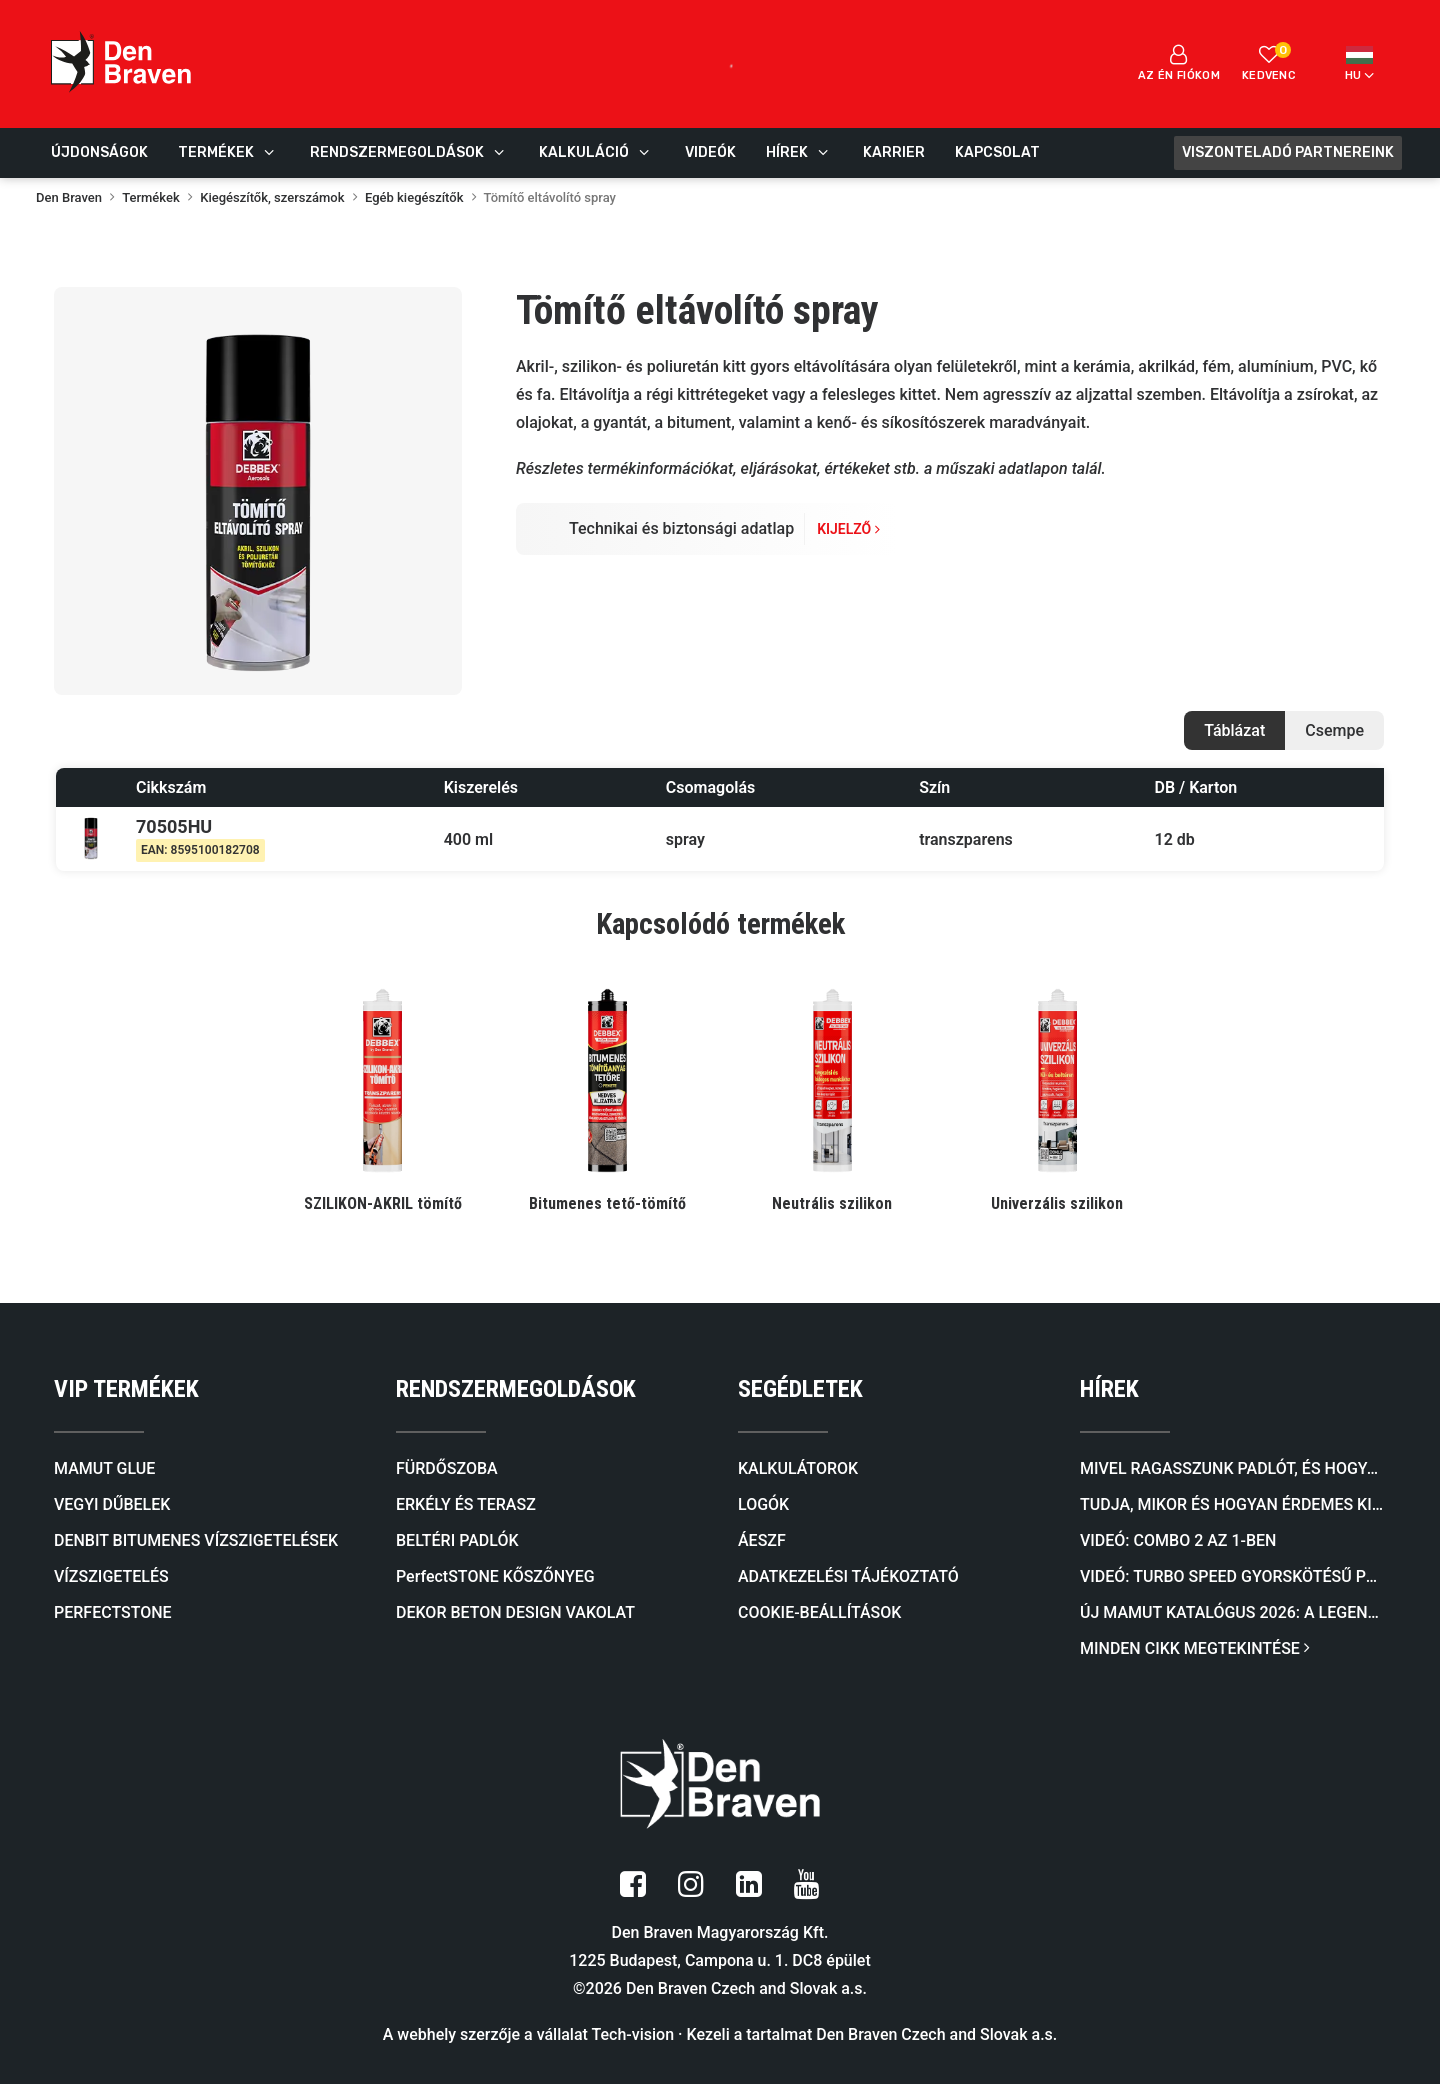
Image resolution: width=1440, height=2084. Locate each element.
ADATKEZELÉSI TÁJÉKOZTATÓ (848, 1576)
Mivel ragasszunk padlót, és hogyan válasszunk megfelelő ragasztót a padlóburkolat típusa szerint (1233, 1468)
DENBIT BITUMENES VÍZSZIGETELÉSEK (196, 1540)
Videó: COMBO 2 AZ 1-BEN (1178, 1540)
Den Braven (69, 197)
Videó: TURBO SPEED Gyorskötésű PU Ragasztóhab (1233, 1576)
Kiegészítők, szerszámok (272, 197)
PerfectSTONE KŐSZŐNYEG (495, 1576)
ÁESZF (762, 1540)
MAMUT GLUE (104, 1468)
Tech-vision (633, 2033)
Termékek (151, 197)
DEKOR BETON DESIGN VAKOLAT (515, 1612)
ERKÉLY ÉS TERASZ (466, 1504)
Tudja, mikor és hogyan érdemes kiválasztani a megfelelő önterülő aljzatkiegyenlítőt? (1233, 1504)
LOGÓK (763, 1504)
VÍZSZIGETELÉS (111, 1576)
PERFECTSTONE (113, 1612)
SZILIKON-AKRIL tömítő (383, 1203)
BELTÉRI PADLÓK (457, 1540)
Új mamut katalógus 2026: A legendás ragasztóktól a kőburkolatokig (1233, 1612)
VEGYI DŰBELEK (112, 1504)
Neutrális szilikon (832, 1203)
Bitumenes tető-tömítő (607, 1203)
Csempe (1334, 730)
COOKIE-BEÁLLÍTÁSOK (819, 1612)
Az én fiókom (1179, 63)
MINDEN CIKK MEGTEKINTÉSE (1194, 1648)
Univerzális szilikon (1057, 1203)
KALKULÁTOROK (798, 1468)
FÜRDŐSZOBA (447, 1468)
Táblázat (1234, 730)
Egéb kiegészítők (414, 197)
